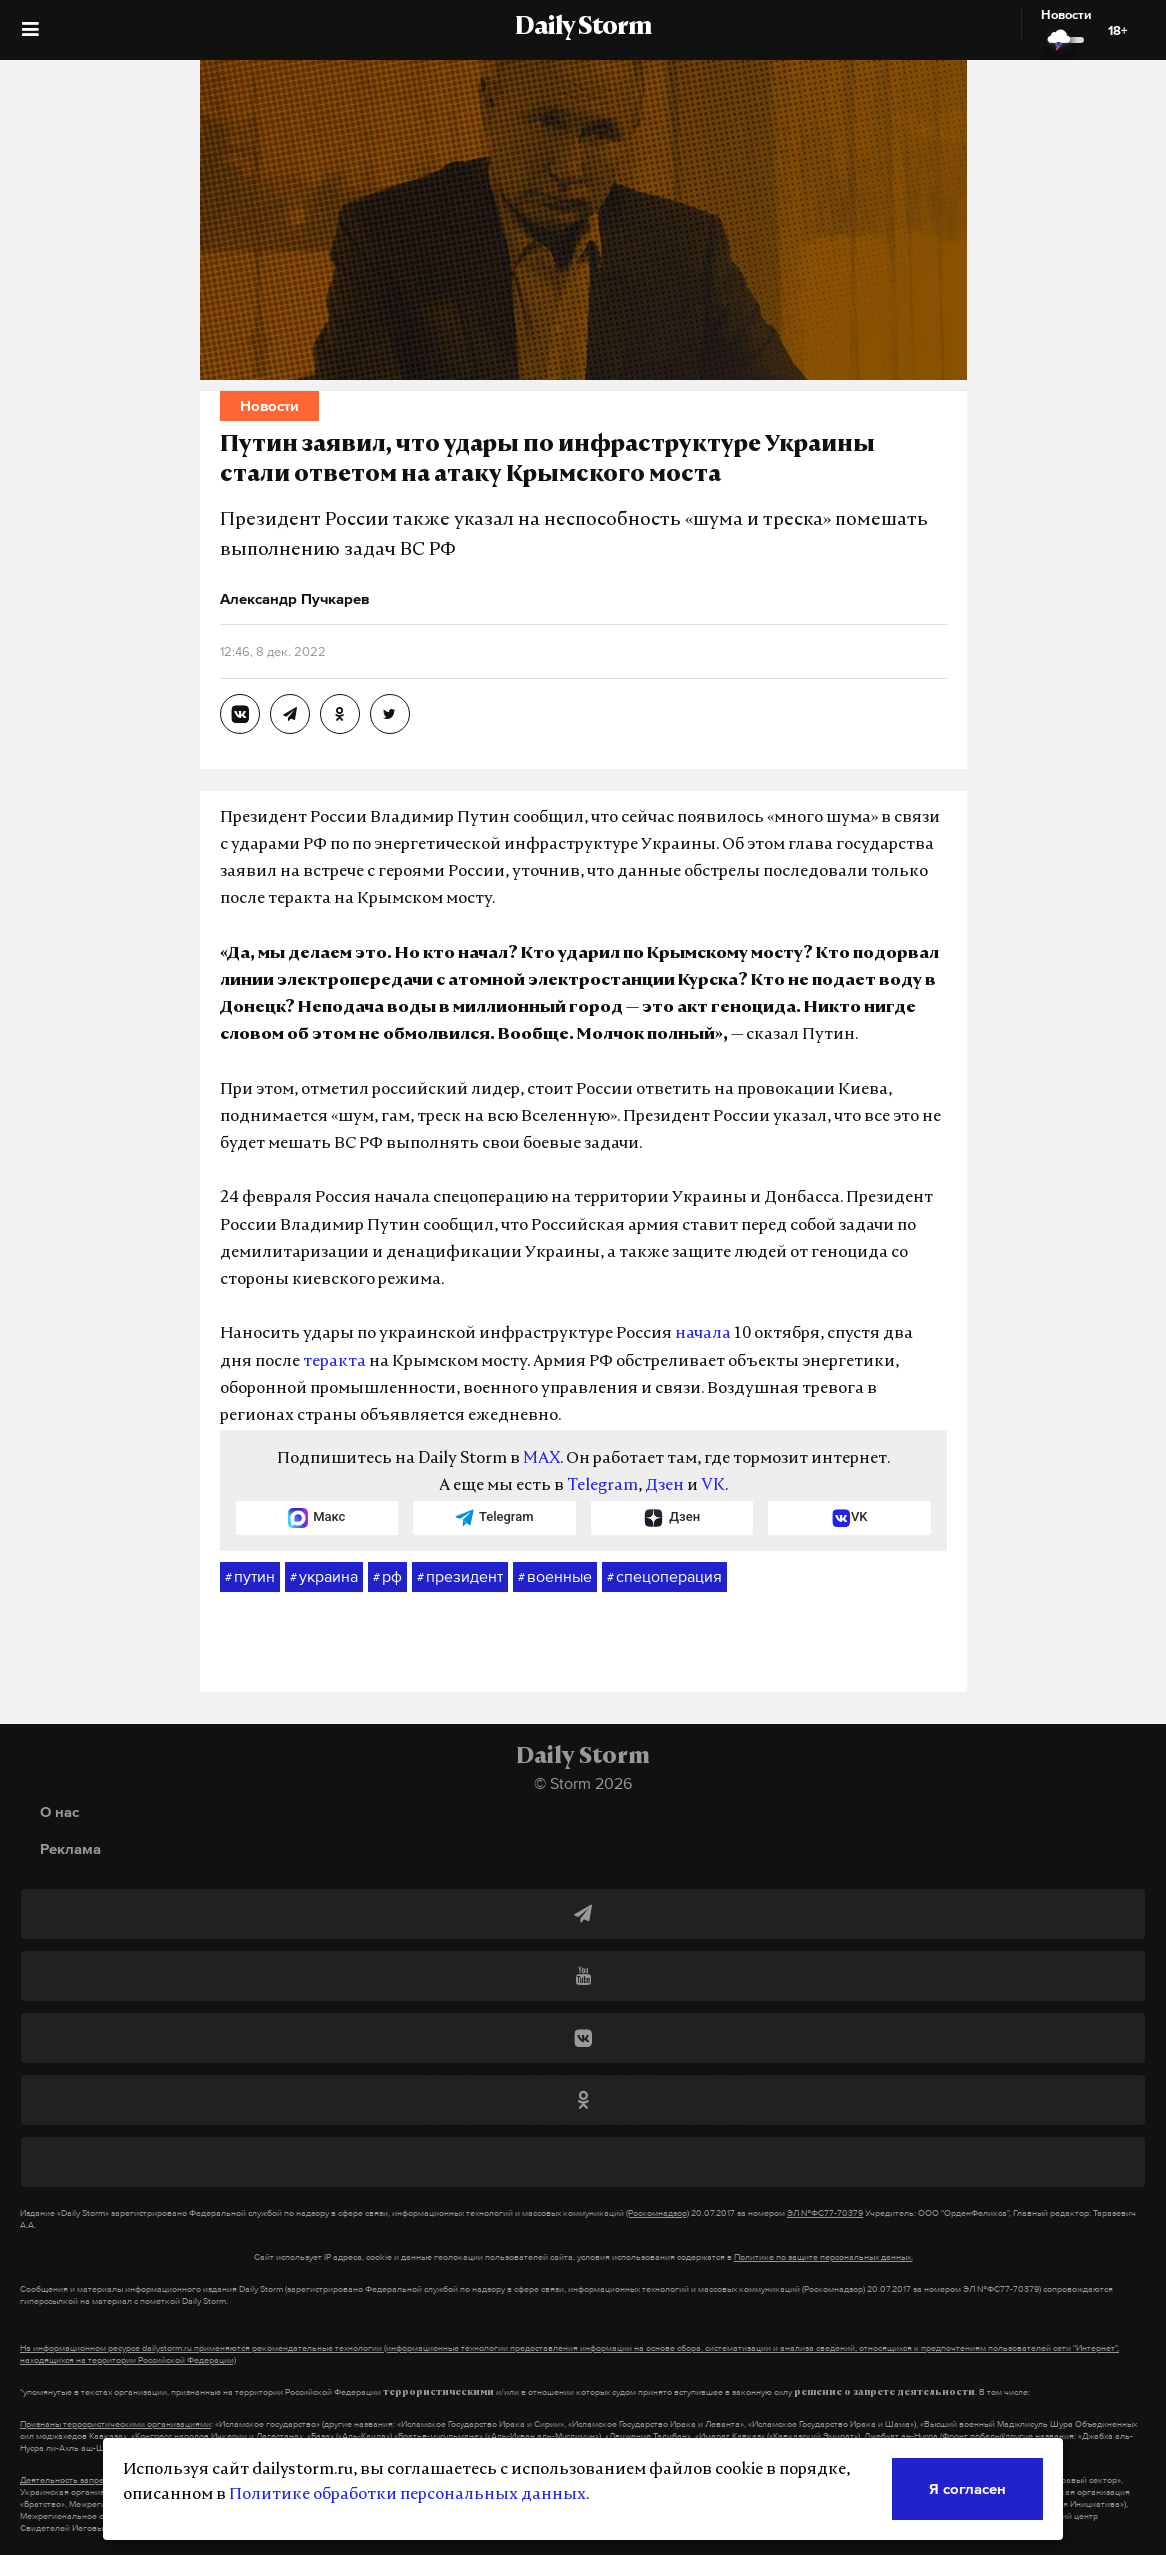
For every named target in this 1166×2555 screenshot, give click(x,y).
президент (460, 1577)
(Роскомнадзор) (657, 2213)
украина (324, 1577)
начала (703, 1334)
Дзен (664, 1486)
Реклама (70, 1848)
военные (555, 1577)
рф (387, 1577)
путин (250, 1577)
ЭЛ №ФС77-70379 (825, 2213)
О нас (59, 1811)
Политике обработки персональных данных (407, 2495)
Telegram (602, 1486)
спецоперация (664, 1577)
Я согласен (967, 2488)
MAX (541, 1459)
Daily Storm (583, 28)
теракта (334, 1362)
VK (713, 1486)
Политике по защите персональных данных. (823, 2257)
